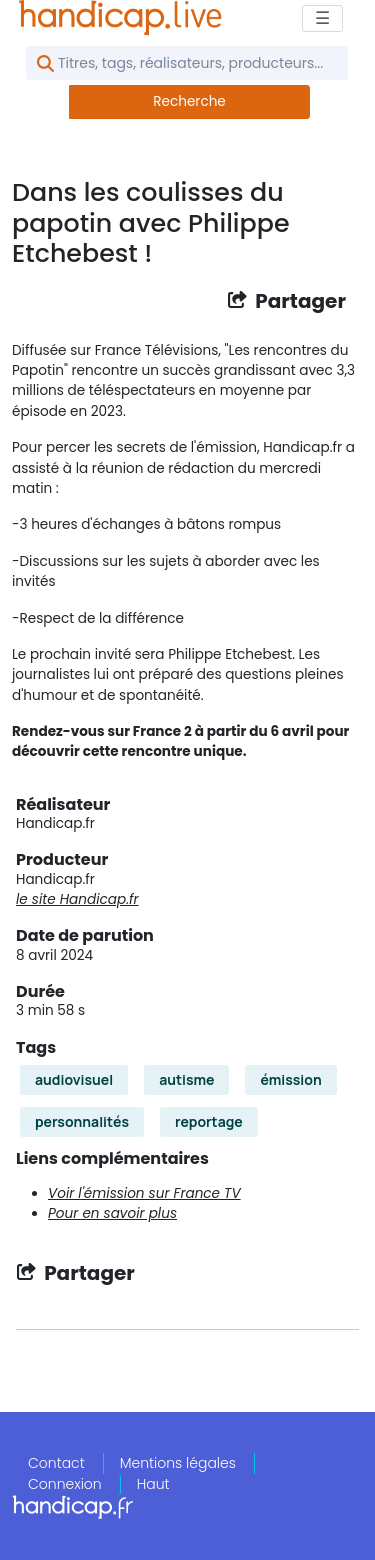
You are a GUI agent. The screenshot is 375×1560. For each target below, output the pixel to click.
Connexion (65, 1484)
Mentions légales (178, 1463)
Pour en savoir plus (112, 1213)
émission (290, 1079)
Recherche (189, 101)
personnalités (82, 1121)
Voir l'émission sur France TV (144, 1193)
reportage (209, 1121)
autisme (186, 1079)
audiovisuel (74, 1079)
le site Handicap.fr (77, 899)
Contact (56, 1463)
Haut (153, 1484)
